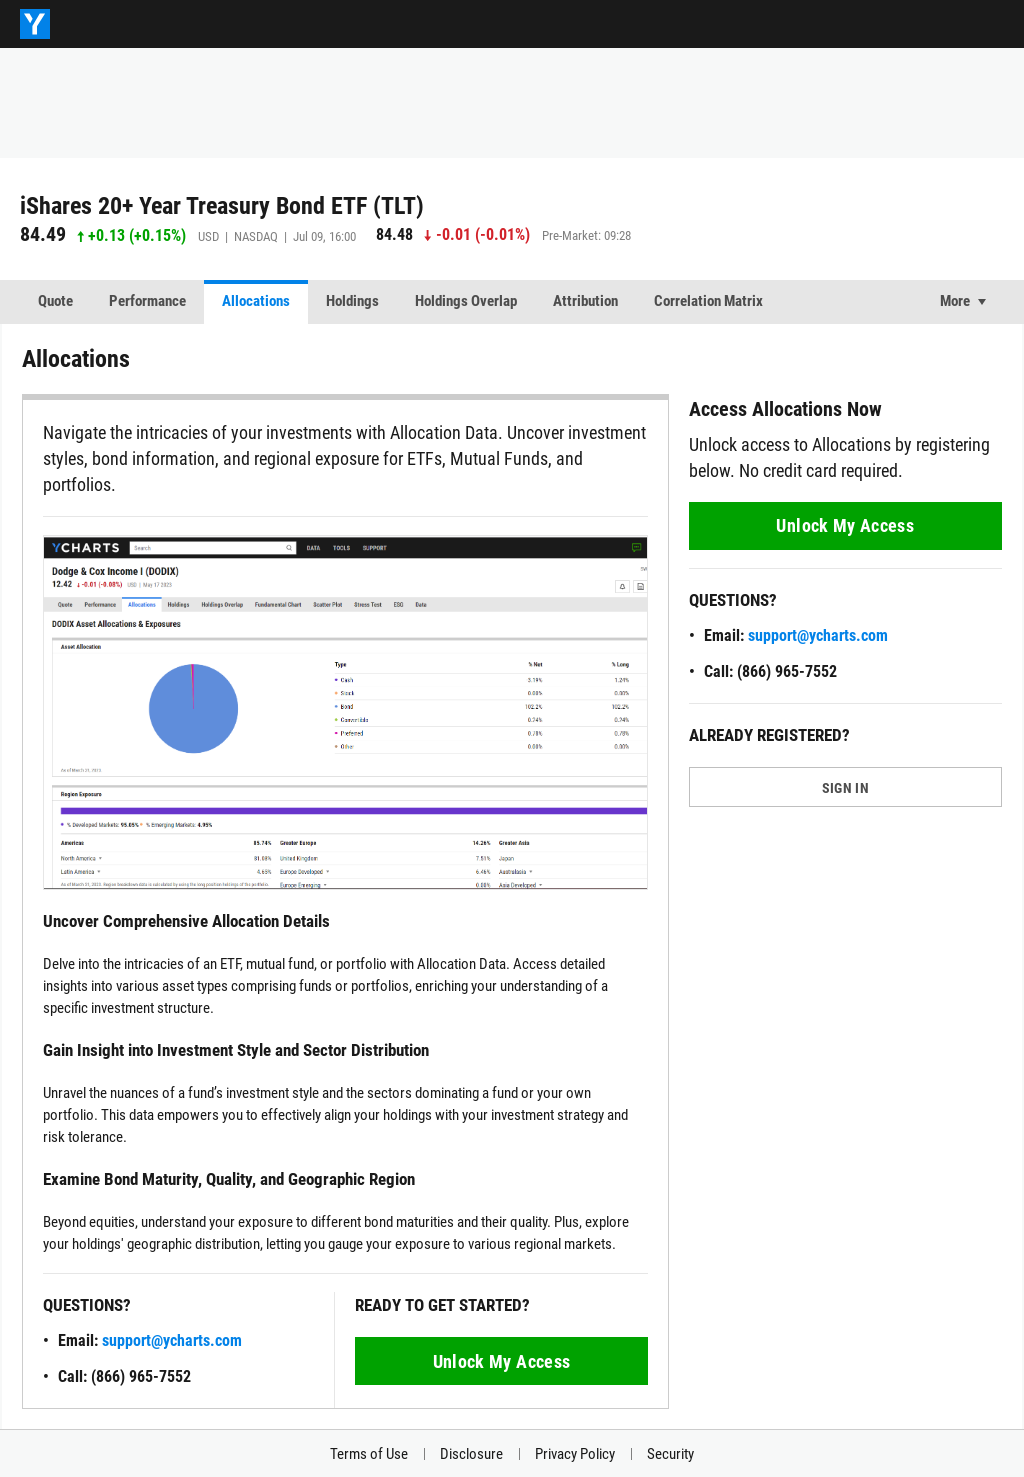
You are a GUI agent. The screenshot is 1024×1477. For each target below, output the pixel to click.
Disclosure (471, 1454)
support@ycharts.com (172, 1340)
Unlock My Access (502, 1361)
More (955, 301)
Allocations (256, 301)
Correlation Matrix (708, 301)
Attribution (585, 301)
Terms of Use (369, 1454)
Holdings (352, 301)
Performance (147, 301)
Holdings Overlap (466, 301)
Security (670, 1454)
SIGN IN (845, 788)
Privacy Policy (575, 1454)
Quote (55, 301)
